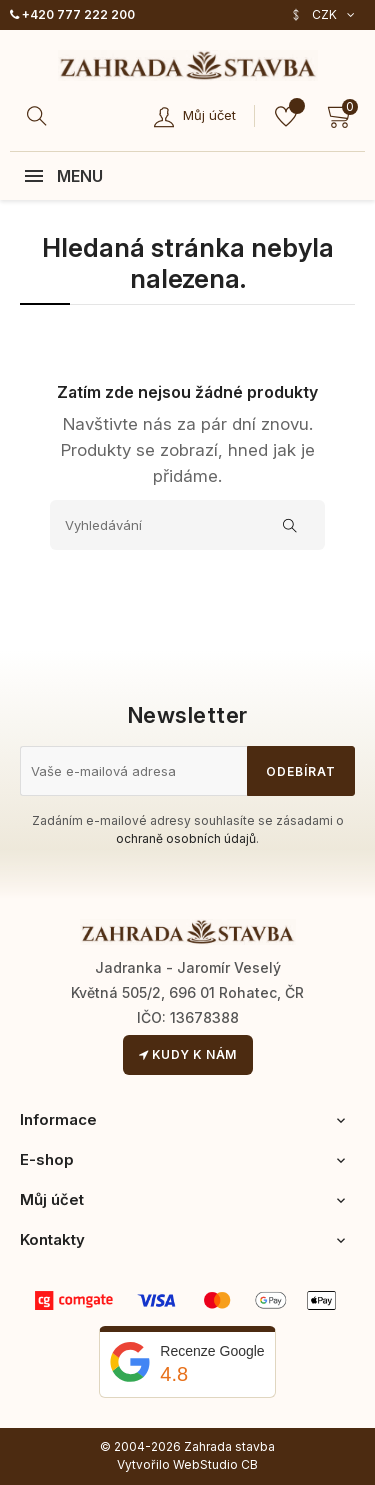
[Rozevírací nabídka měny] (322, 15)
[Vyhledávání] (187, 525)
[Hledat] (40, 116)
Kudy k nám (188, 1054)
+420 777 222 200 (72, 14)
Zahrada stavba (229, 1446)
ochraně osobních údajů (186, 838)
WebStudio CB (215, 1464)
